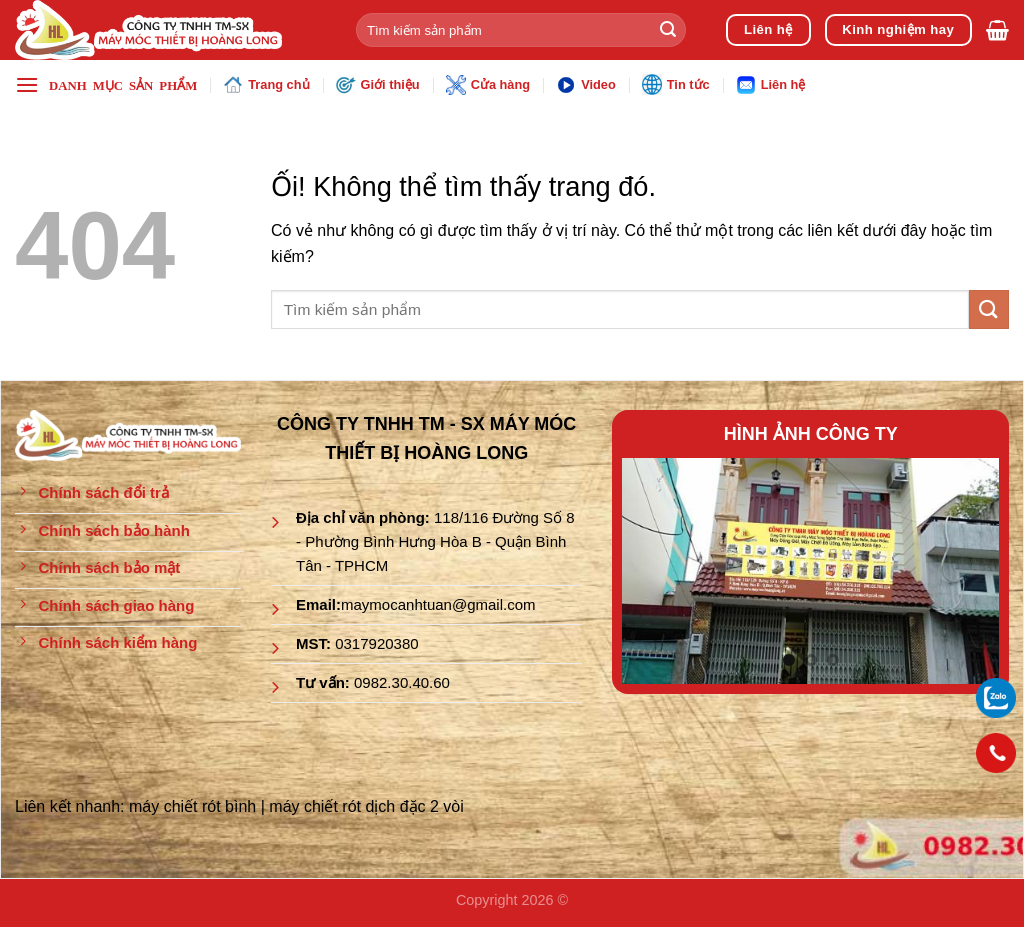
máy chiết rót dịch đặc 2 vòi (366, 806)
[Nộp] (668, 30)
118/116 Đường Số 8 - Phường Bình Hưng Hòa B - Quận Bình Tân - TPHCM (435, 541)
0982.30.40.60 (402, 682)
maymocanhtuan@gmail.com (438, 604)
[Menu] (106, 84)
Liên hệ (771, 85)
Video (586, 85)
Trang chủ (266, 85)
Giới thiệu (378, 84)
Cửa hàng (488, 85)
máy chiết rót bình (192, 806)
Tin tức (676, 84)
